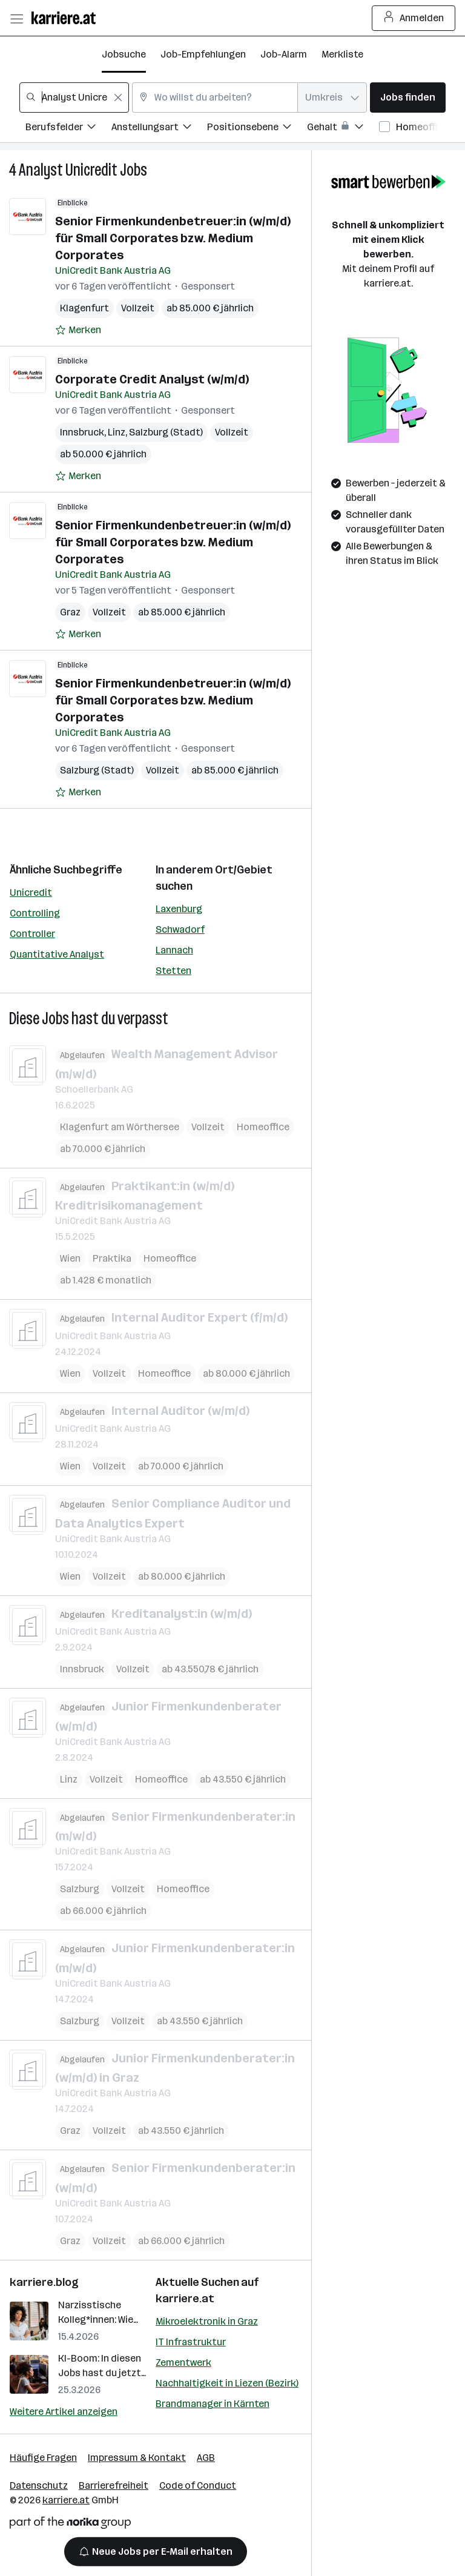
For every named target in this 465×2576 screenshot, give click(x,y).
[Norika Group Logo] (70, 2525)
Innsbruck (82, 432)
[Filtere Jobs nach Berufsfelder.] (68, 128)
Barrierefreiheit (113, 2485)
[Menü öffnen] (16, 18)
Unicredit (31, 892)
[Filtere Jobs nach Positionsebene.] (257, 128)
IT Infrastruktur (191, 2342)
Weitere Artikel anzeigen (63, 2411)
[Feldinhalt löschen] (118, 97)
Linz (116, 432)
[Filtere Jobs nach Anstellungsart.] (159, 128)
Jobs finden (407, 97)
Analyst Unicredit (68, 170)
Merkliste (342, 54)
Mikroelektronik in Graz (207, 2321)
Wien (70, 1258)
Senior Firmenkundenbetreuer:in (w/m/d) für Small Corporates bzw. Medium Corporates (173, 238)
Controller (32, 933)
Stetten (173, 970)
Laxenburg (179, 909)
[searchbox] (74, 97)
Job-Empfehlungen (203, 54)
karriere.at (185, 2298)
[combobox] (74, 97)
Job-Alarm (283, 54)
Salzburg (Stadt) (166, 432)
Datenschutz (39, 2485)
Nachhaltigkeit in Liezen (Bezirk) (227, 2383)
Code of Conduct (197, 2485)
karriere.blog (44, 2282)
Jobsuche (124, 54)
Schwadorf (180, 929)
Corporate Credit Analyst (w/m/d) (152, 379)
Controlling (35, 913)
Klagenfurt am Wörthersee (119, 1126)
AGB (206, 2457)
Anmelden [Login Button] (414, 18)
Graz (70, 612)
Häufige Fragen (43, 2457)
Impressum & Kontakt (137, 2457)
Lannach (174, 950)
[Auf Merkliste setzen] (78, 330)
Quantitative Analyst (57, 954)
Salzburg (79, 1889)
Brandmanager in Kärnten (212, 2403)
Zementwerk (183, 2362)
